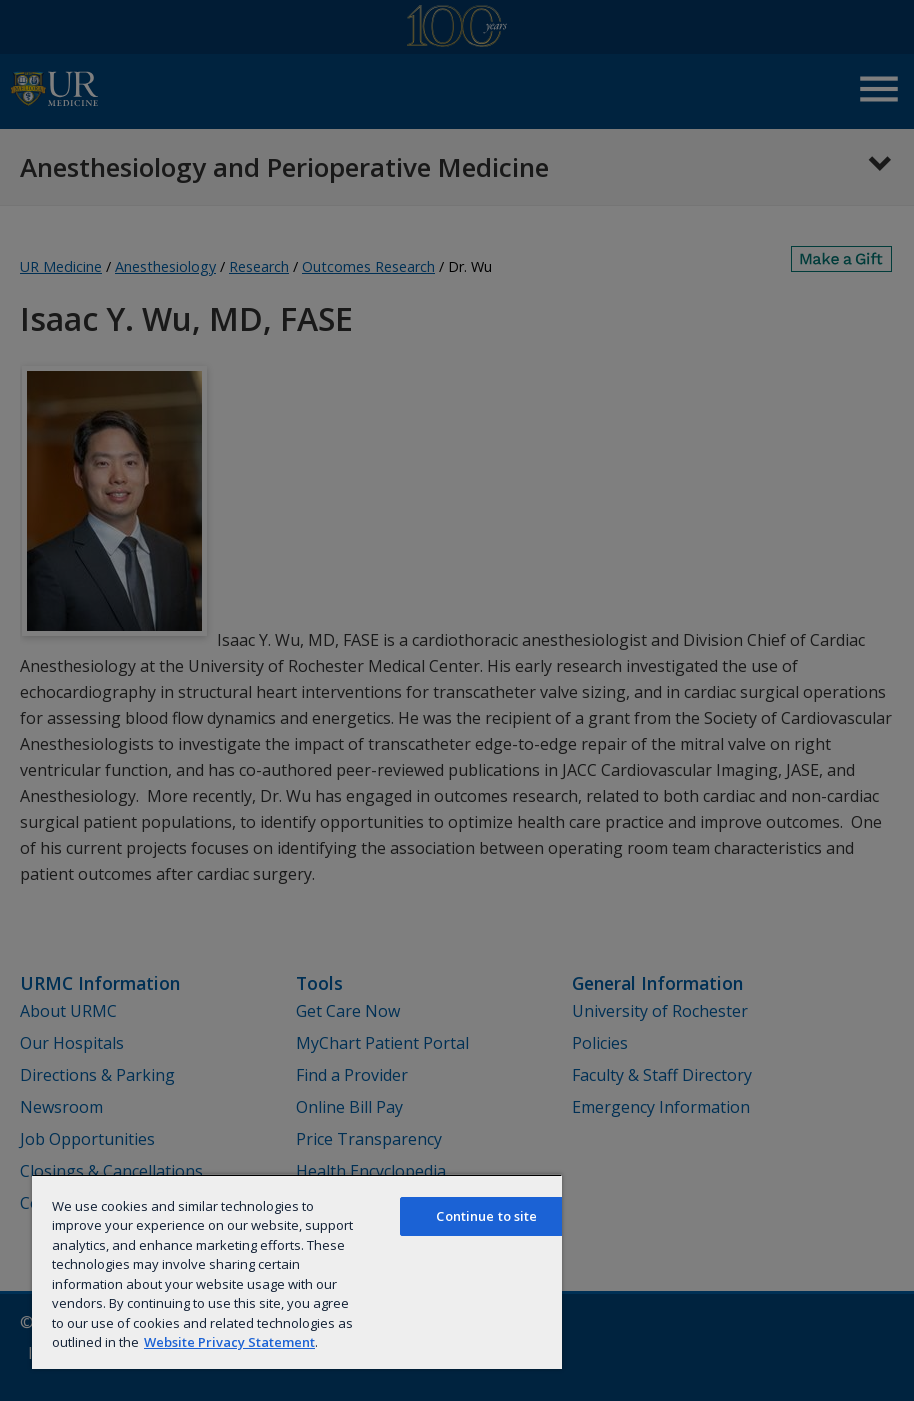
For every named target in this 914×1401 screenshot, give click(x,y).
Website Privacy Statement (229, 1342)
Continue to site (486, 1216)
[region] (297, 1271)
